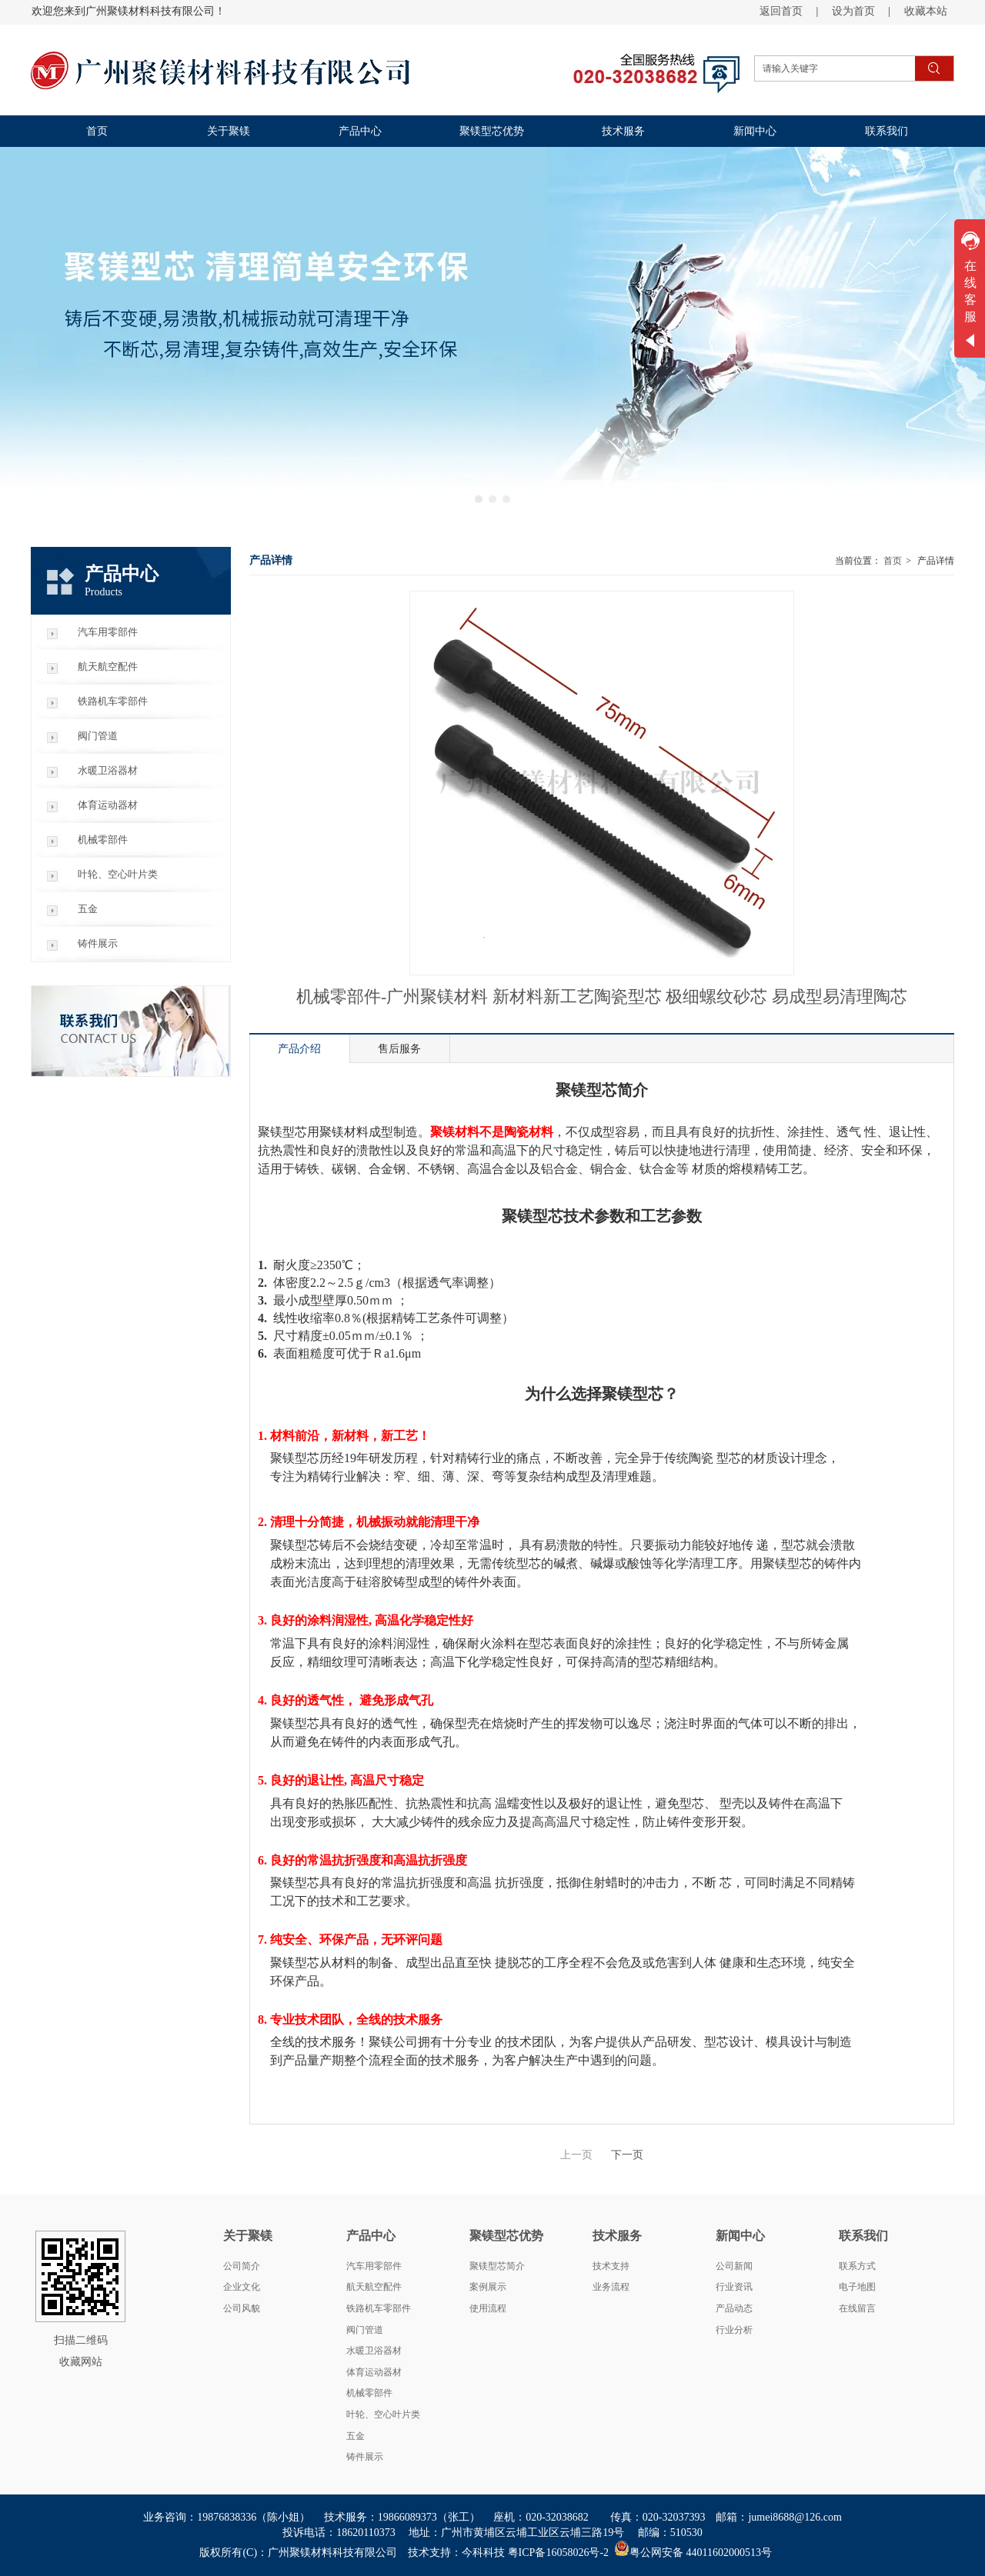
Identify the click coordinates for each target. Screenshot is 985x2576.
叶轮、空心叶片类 (383, 2414)
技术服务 (617, 2235)
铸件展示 (364, 2456)
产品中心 (371, 2235)
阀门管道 (364, 2329)
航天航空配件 (374, 2286)
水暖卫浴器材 (374, 2350)
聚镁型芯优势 (506, 2235)
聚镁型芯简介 (497, 2266)
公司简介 (241, 2266)
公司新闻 (734, 2266)
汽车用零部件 (374, 2266)
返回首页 (781, 11)
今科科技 (483, 2552)
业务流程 (611, 2286)
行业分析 (734, 2329)
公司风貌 (241, 2308)
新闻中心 (740, 2235)
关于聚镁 (247, 2235)
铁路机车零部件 (378, 2308)
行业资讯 (734, 2286)
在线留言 (857, 2308)
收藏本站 (925, 11)
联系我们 (863, 2235)
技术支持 (611, 2266)
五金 (355, 2436)
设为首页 (853, 11)
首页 (892, 560)
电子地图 (857, 2286)
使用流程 (487, 2308)
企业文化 (241, 2286)
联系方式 (857, 2266)
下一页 (627, 2155)
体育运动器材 (374, 2372)
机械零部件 (369, 2393)
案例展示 (487, 2286)
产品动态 (734, 2308)
